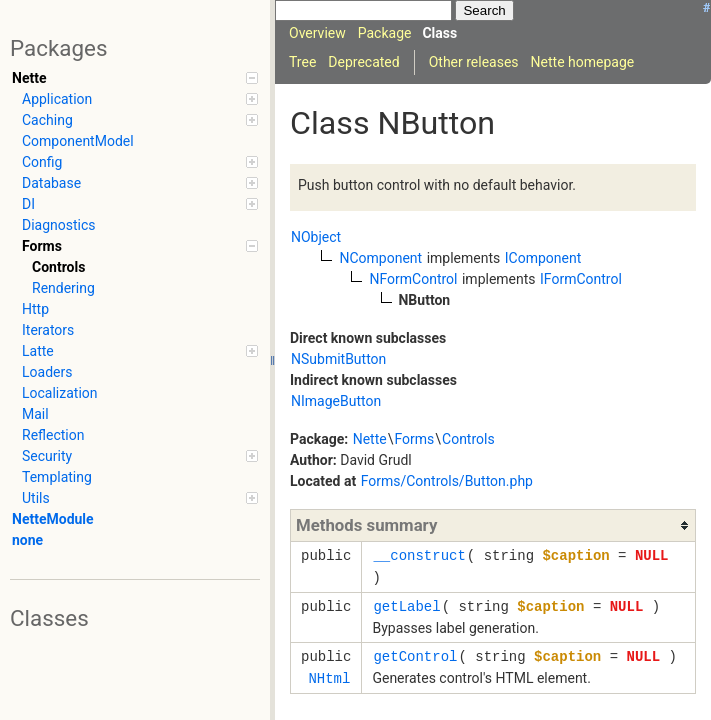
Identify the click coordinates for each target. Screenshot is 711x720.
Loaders (47, 372)
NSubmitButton (338, 359)
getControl (415, 656)
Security (140, 456)
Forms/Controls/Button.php (447, 481)
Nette (135, 78)
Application (140, 99)
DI (140, 204)
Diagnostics (59, 225)
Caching (140, 120)
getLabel (406, 606)
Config (140, 162)
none (27, 540)
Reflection (53, 435)
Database (140, 183)
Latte (140, 351)
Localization (60, 393)
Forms (140, 246)
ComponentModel (78, 141)
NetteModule (53, 519)
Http (35, 309)
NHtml (329, 678)
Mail (35, 414)
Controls (58, 267)
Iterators (48, 330)
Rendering (63, 288)
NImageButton (336, 401)
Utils (140, 498)
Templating (57, 477)
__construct (419, 555)
